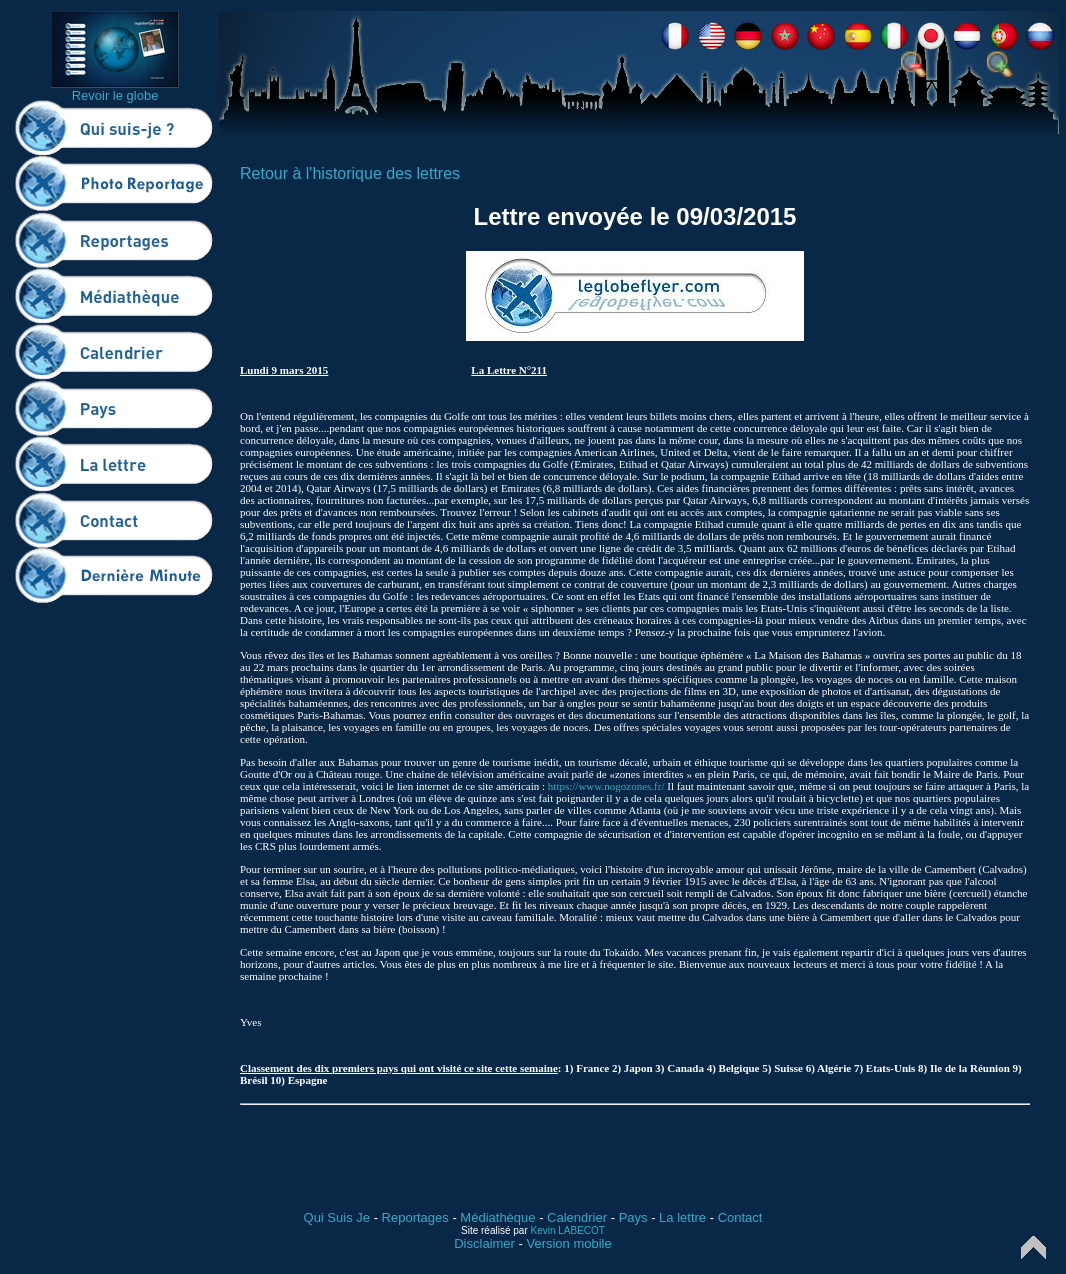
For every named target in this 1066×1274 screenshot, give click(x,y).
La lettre (682, 1217)
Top (1033, 1247)
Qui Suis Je (337, 1217)
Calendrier (577, 1217)
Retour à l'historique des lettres (350, 173)
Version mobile (568, 1243)
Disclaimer (484, 1243)
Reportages (415, 1217)
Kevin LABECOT (568, 1230)
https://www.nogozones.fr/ (606, 786)
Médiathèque (497, 1217)
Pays (633, 1217)
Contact (740, 1217)
